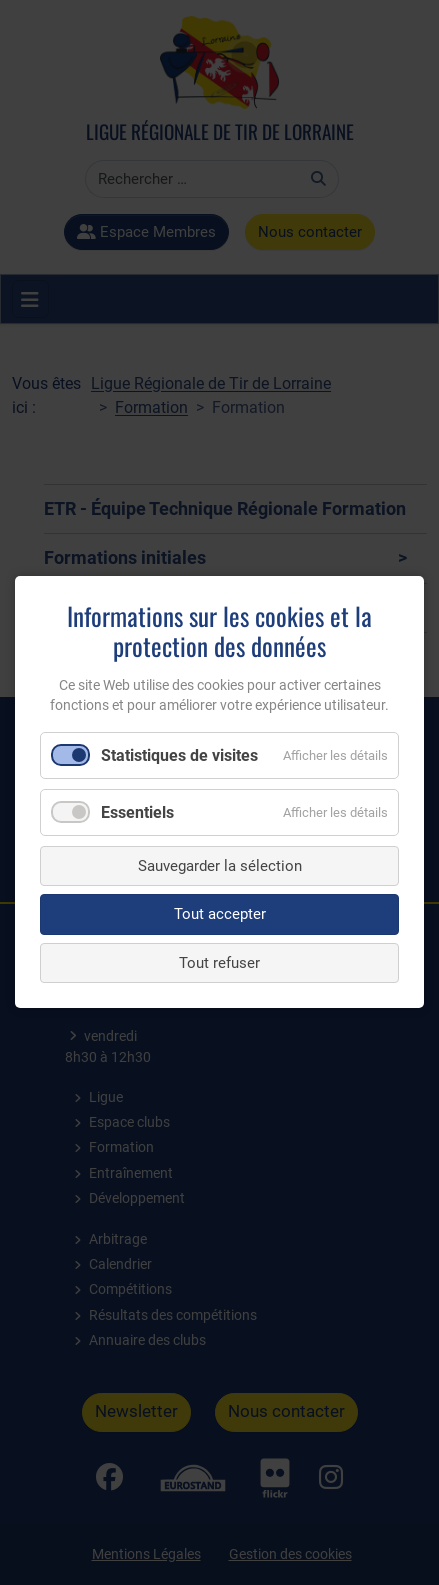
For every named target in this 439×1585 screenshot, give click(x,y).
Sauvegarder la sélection (220, 866)
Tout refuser (219, 963)
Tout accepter (220, 915)
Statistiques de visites (179, 755)
